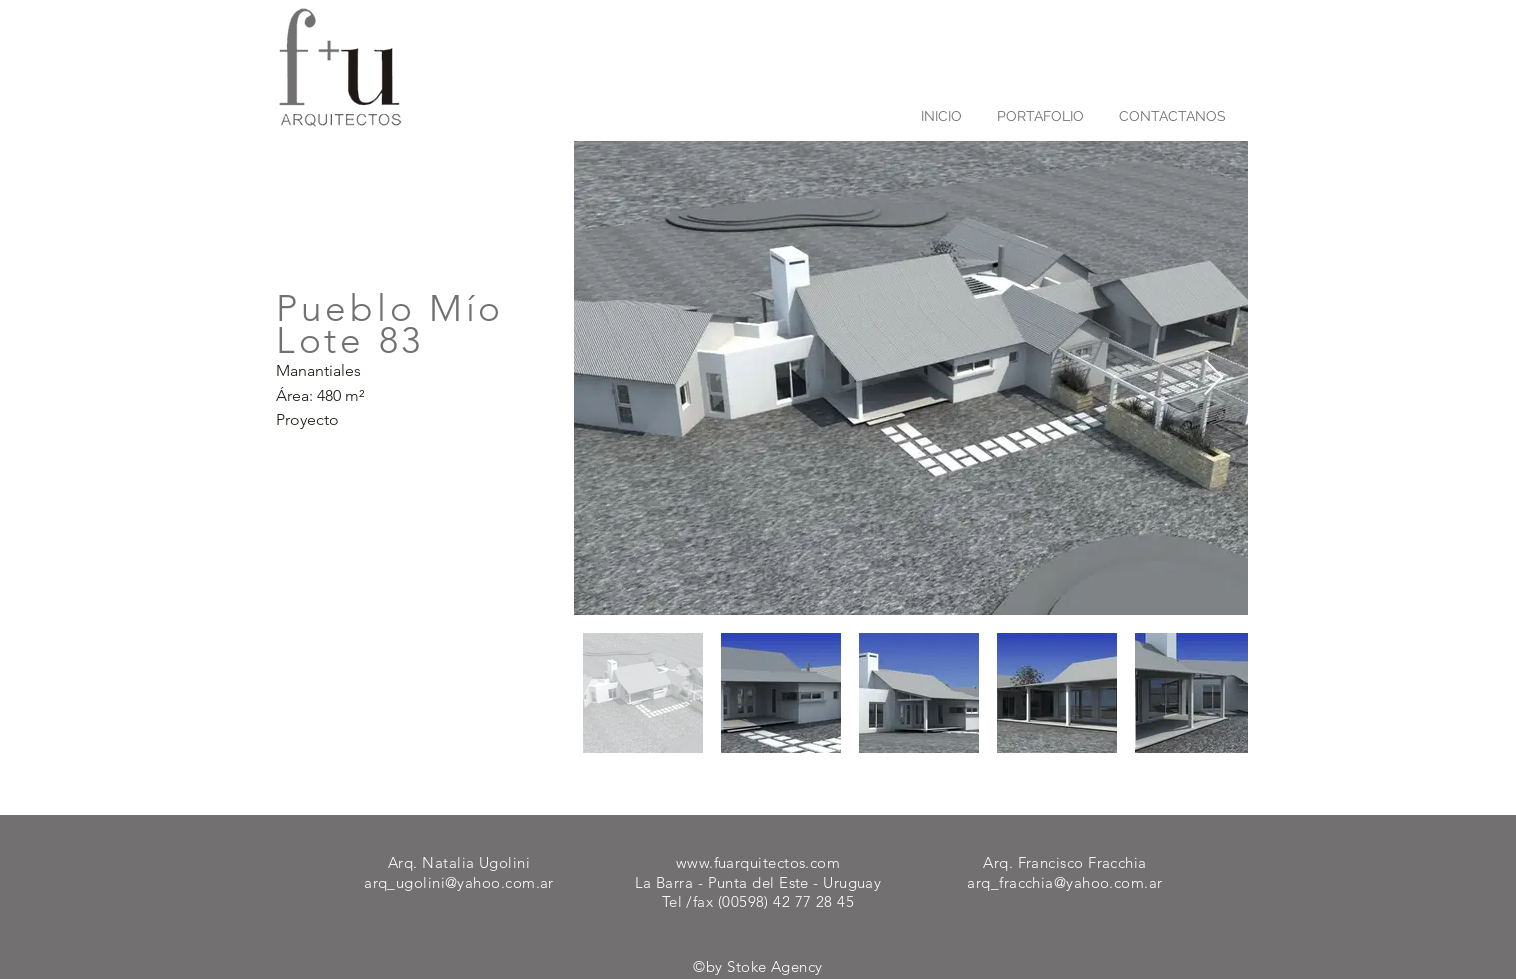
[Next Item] (1213, 378)
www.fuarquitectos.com (758, 862)
